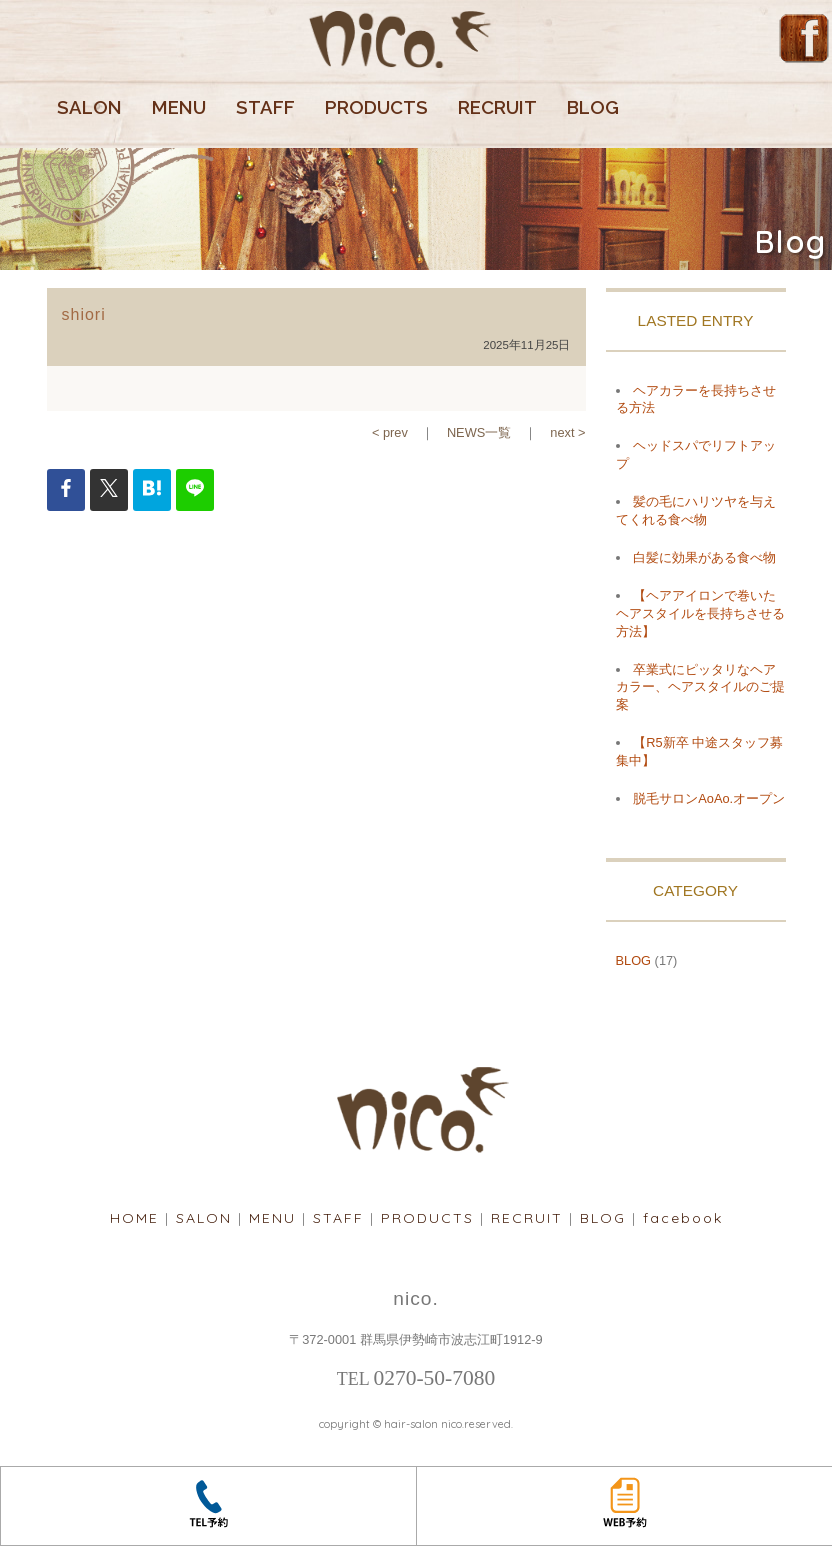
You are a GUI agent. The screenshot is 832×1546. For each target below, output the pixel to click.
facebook (683, 1218)
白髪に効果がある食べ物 (704, 557)
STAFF (265, 107)
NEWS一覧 (479, 432)
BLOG (593, 107)
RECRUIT (497, 107)
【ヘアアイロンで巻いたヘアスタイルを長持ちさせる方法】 (700, 613)
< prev (390, 432)
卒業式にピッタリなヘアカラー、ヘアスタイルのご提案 (700, 687)
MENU (179, 107)
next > (567, 432)
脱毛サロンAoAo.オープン (709, 798)
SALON (89, 107)
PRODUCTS (376, 107)
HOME (134, 1218)
